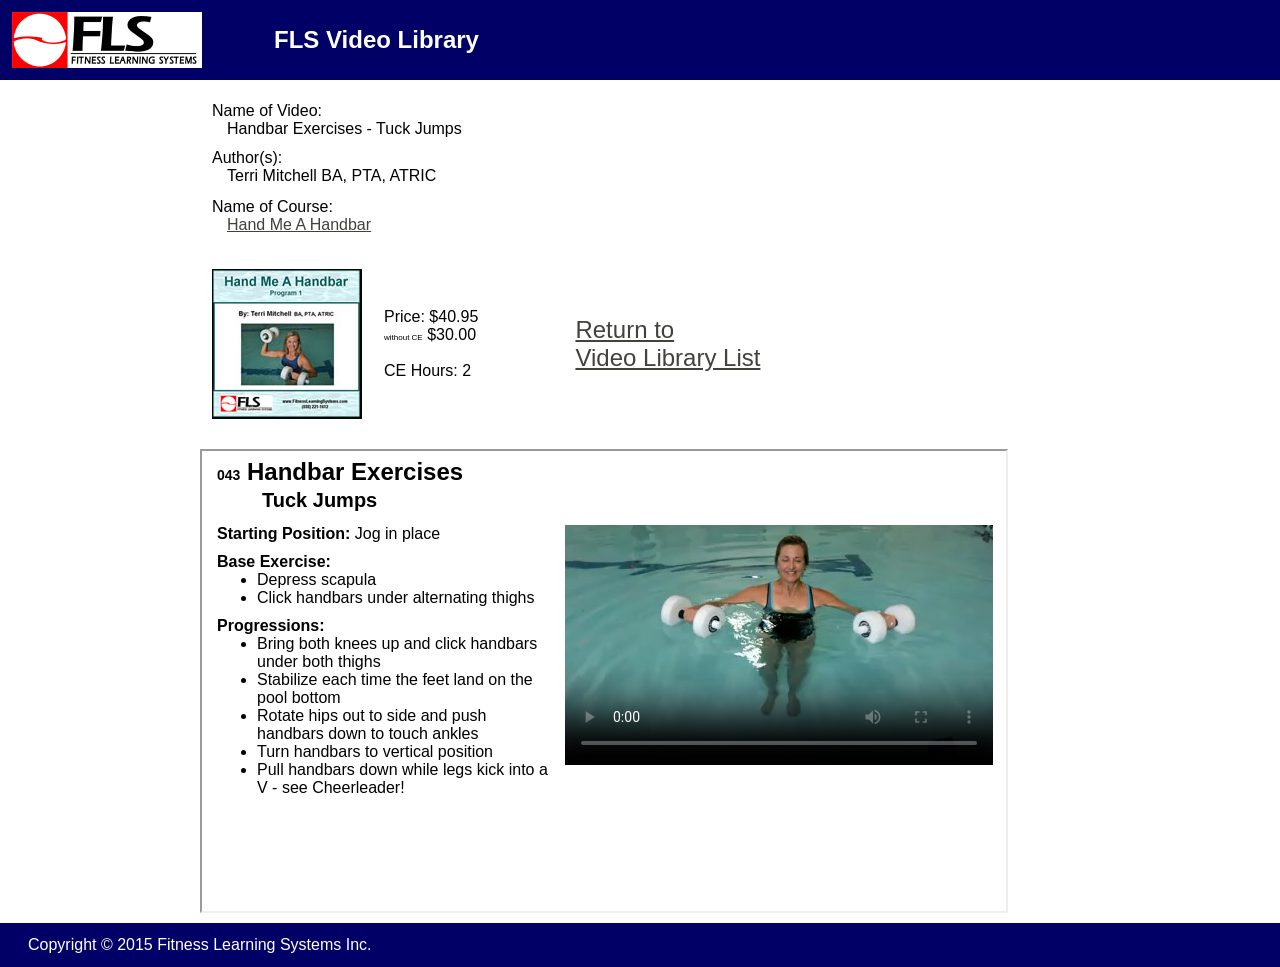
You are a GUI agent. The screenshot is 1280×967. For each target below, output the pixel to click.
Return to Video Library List (667, 343)
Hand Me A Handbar (299, 224)
